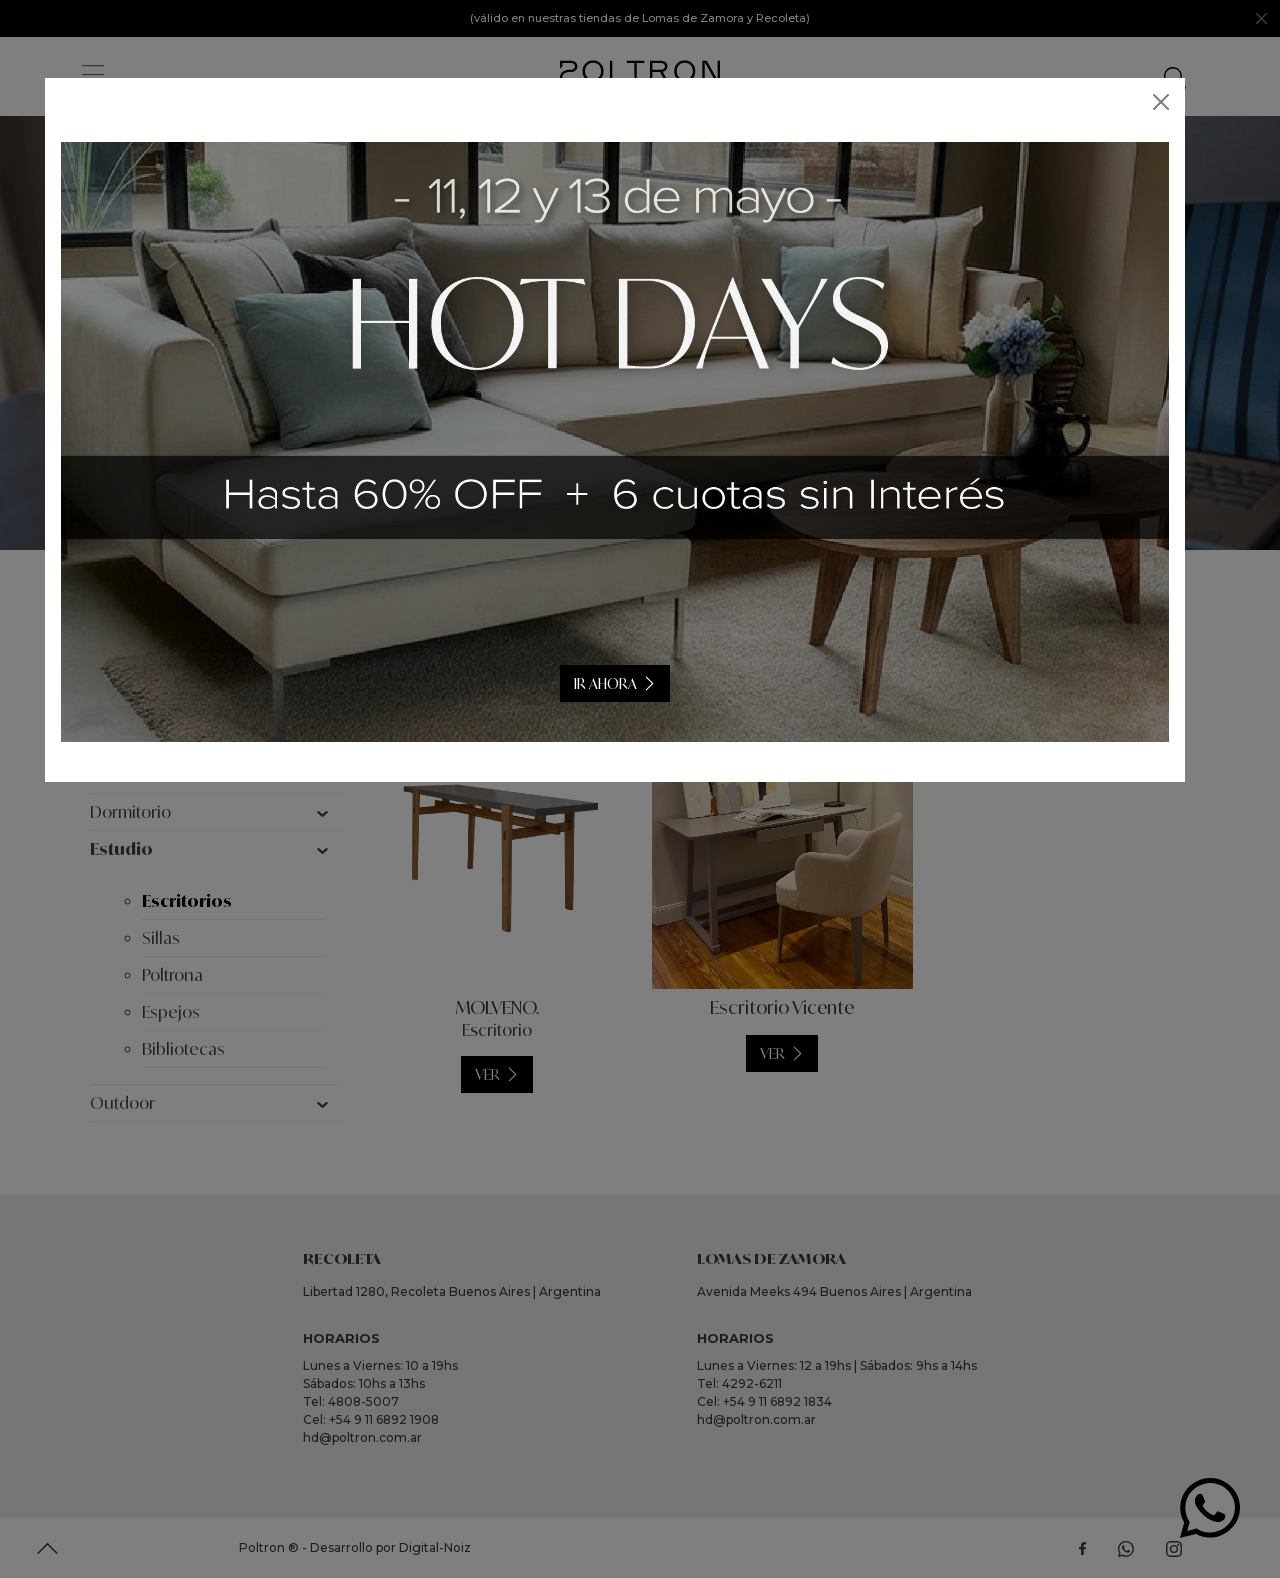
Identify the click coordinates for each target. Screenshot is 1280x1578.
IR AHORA (630, 683)
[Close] (1186, 102)
